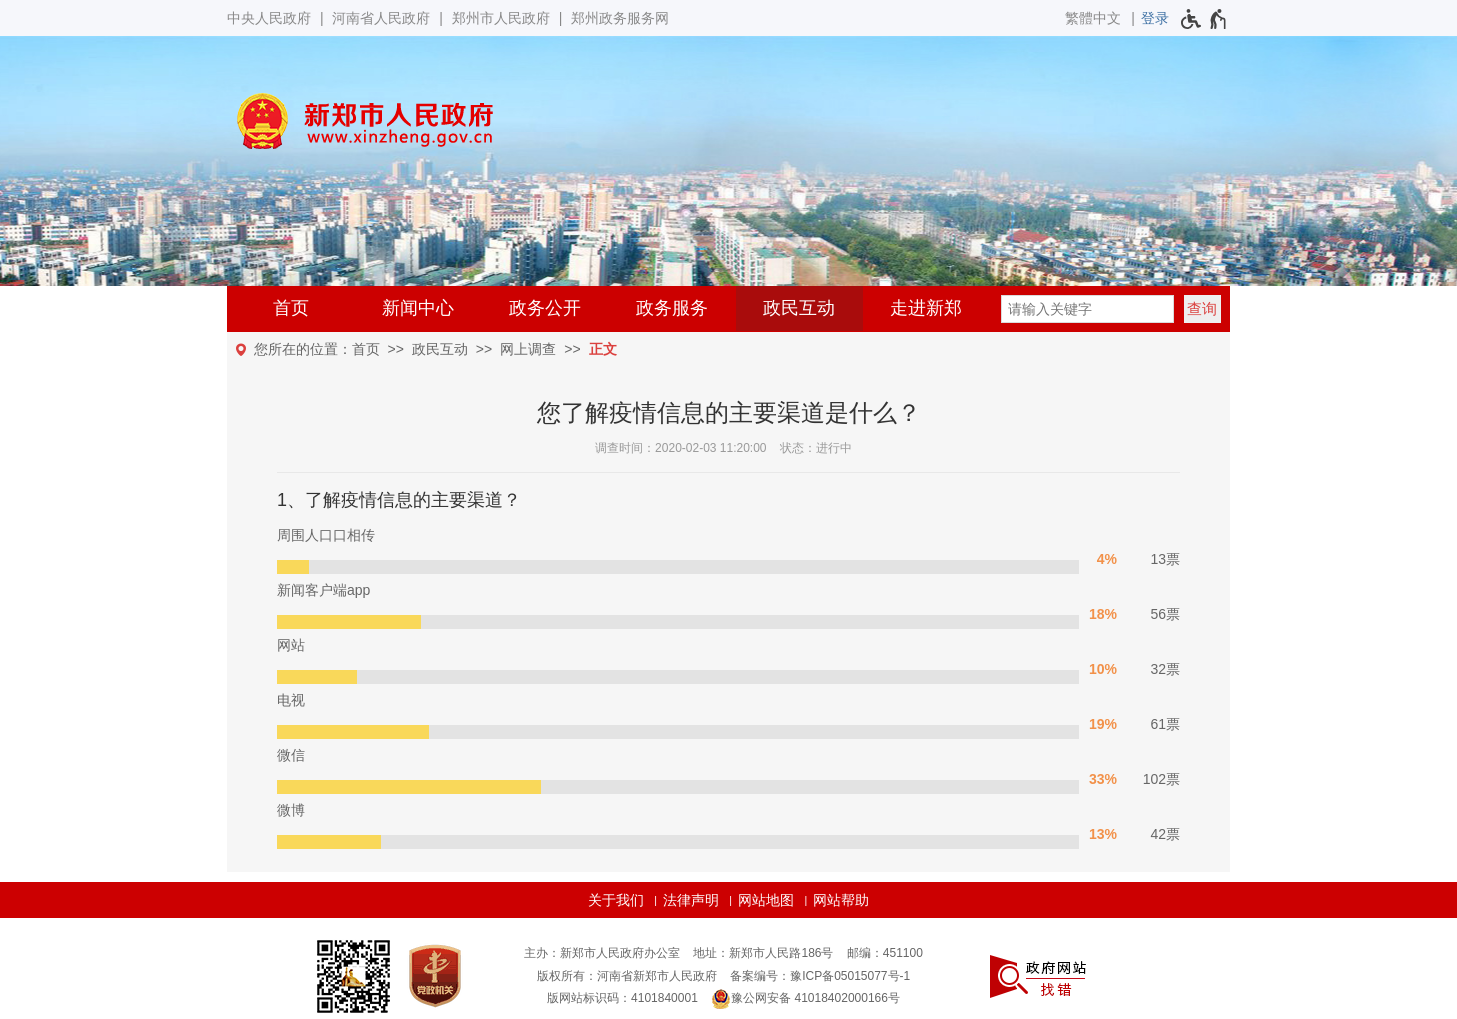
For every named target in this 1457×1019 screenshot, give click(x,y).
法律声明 (691, 900)
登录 (1155, 18)
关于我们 (616, 900)
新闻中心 (418, 308)
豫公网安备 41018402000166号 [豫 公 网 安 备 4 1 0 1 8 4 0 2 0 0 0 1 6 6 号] (805, 999)
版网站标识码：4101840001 (622, 998)
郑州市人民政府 (501, 18)
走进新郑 (926, 308)
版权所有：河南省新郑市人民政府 (627, 976)
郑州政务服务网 (620, 18)
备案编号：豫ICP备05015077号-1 (820, 976)
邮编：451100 (885, 953)
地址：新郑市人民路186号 (763, 953)
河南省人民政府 (381, 18)
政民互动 (799, 308)
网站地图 (766, 900)
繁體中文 (1093, 18)
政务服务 (672, 308)
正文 (603, 349)
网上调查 (528, 349)
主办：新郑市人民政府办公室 (602, 953)
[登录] (1155, 18)
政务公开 (545, 308)
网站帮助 (841, 900)
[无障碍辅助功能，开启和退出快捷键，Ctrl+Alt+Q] (1204, 19)
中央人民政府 (269, 18)
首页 (291, 308)
